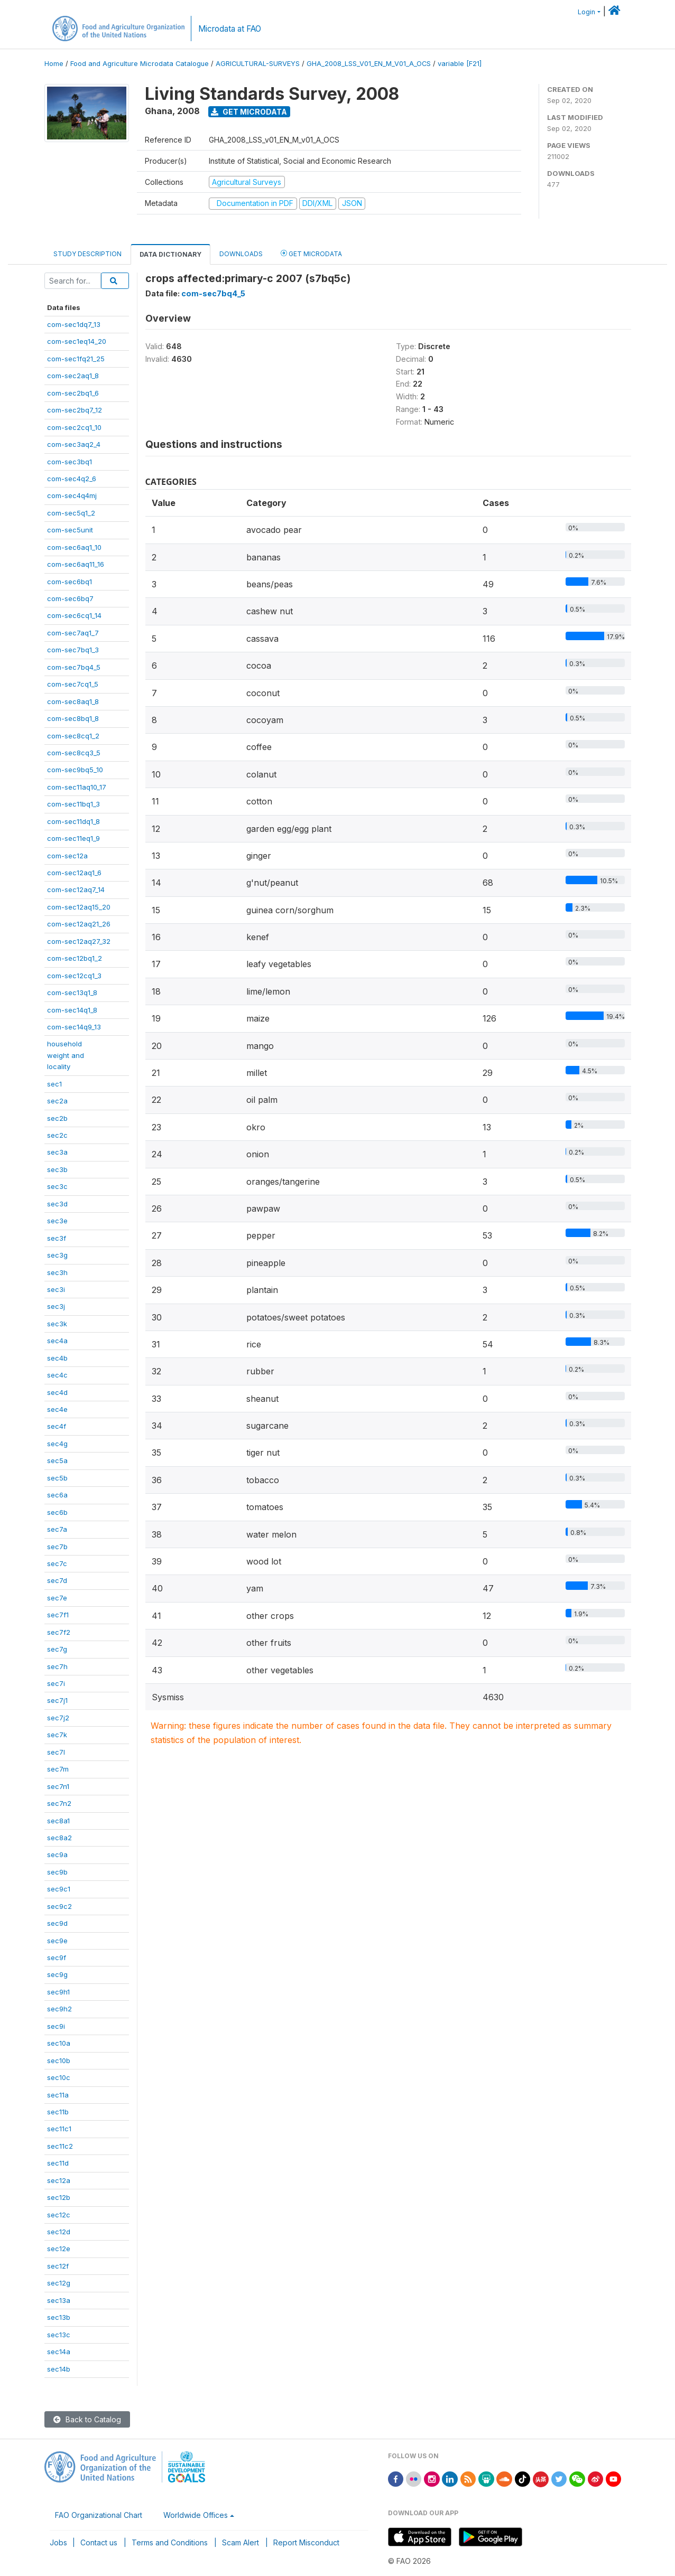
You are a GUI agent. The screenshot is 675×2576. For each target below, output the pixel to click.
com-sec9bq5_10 (75, 769)
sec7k (57, 1734)
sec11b (58, 2111)
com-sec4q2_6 (71, 478)
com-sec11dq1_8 (73, 821)
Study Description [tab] (87, 254)
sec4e (57, 1409)
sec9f (56, 1957)
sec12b (58, 2197)
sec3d (57, 1204)
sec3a (57, 1152)
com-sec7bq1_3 (73, 649)
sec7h (57, 1666)
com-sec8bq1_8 (73, 718)
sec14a (58, 2351)
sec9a (57, 1854)
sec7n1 (58, 1786)
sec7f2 (58, 1632)
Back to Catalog (87, 2419)
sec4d (57, 1392)
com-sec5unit (70, 530)
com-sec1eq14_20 (76, 341)
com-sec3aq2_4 (73, 444)
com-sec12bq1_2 (74, 958)
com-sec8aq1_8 (73, 701)
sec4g (57, 1443)
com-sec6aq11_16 (75, 564)
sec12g (58, 2283)
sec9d (57, 1923)
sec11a (58, 2095)
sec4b (57, 1358)
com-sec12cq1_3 (74, 975)
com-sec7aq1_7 (73, 633)
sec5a (57, 1460)
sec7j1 (57, 1700)
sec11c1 (59, 2128)
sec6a (57, 1495)
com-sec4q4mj (72, 495)
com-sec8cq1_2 (73, 736)
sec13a (58, 2300)
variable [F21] (460, 64)
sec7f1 (58, 1614)
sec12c (58, 2214)
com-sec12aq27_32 (78, 941)
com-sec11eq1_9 (73, 838)
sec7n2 (59, 1803)
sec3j (56, 1306)
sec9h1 (58, 1992)
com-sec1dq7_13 (73, 324)
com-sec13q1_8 (72, 992)
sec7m (58, 1769)
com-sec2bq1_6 (73, 393)
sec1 (54, 1084)
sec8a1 (58, 1820)
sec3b (57, 1169)
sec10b (58, 2060)
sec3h (57, 1272)
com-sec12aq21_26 (78, 924)
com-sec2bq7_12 (74, 410)
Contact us (98, 2542)
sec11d (58, 2163)
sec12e (58, 2248)
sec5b (57, 1478)
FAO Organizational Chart (98, 2515)
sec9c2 (59, 1906)
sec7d (57, 1580)
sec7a (57, 1529)
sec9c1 (58, 1889)
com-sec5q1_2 (71, 513)
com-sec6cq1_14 (74, 615)
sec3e (57, 1220)
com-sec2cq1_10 (74, 427)
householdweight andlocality (65, 1055)
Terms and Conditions (170, 2542)
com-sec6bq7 (70, 598)
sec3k (57, 1323)
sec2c (57, 1135)
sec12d (58, 2231)
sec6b (57, 1512)
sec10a (58, 2043)
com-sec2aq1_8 (73, 375)
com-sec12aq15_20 (78, 907)
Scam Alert (240, 2542)
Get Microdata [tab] (311, 253)
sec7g (57, 1649)
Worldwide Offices (195, 2515)
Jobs (58, 2542)
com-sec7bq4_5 (73, 667)
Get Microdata (249, 111)
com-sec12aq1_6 (74, 872)
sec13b (58, 2317)
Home (53, 64)
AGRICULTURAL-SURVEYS (258, 64)
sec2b (57, 1118)
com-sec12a (67, 855)
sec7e (57, 1598)
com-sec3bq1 (69, 461)
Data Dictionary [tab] (170, 254)
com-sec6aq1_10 (74, 547)
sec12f (58, 2266)
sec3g (57, 1255)
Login (586, 12)
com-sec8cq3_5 (73, 752)
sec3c (57, 1186)
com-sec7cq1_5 (72, 684)
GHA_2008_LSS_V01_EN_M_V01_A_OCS (369, 64)
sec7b (57, 1546)
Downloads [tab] (241, 254)
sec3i (56, 1289)
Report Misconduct (306, 2542)
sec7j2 (58, 1717)
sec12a (58, 2180)
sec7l (56, 1752)
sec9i (56, 2026)
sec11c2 (60, 2146)
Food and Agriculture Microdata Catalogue (139, 64)
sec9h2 (59, 2008)
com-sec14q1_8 (72, 1010)
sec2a (57, 1101)
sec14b (58, 2369)
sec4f (56, 1426)
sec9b (57, 1872)
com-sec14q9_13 (74, 1027)
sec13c (58, 2334)
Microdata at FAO (229, 29)
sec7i (56, 1683)
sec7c (57, 1563)
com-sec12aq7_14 (76, 889)
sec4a (57, 1340)
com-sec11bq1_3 (73, 804)
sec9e (57, 1940)
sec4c (57, 1375)
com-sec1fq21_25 (76, 358)
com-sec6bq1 (69, 581)
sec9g (57, 1974)
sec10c (58, 2077)
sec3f (56, 1238)
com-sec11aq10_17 (76, 787)
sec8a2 (59, 1837)
